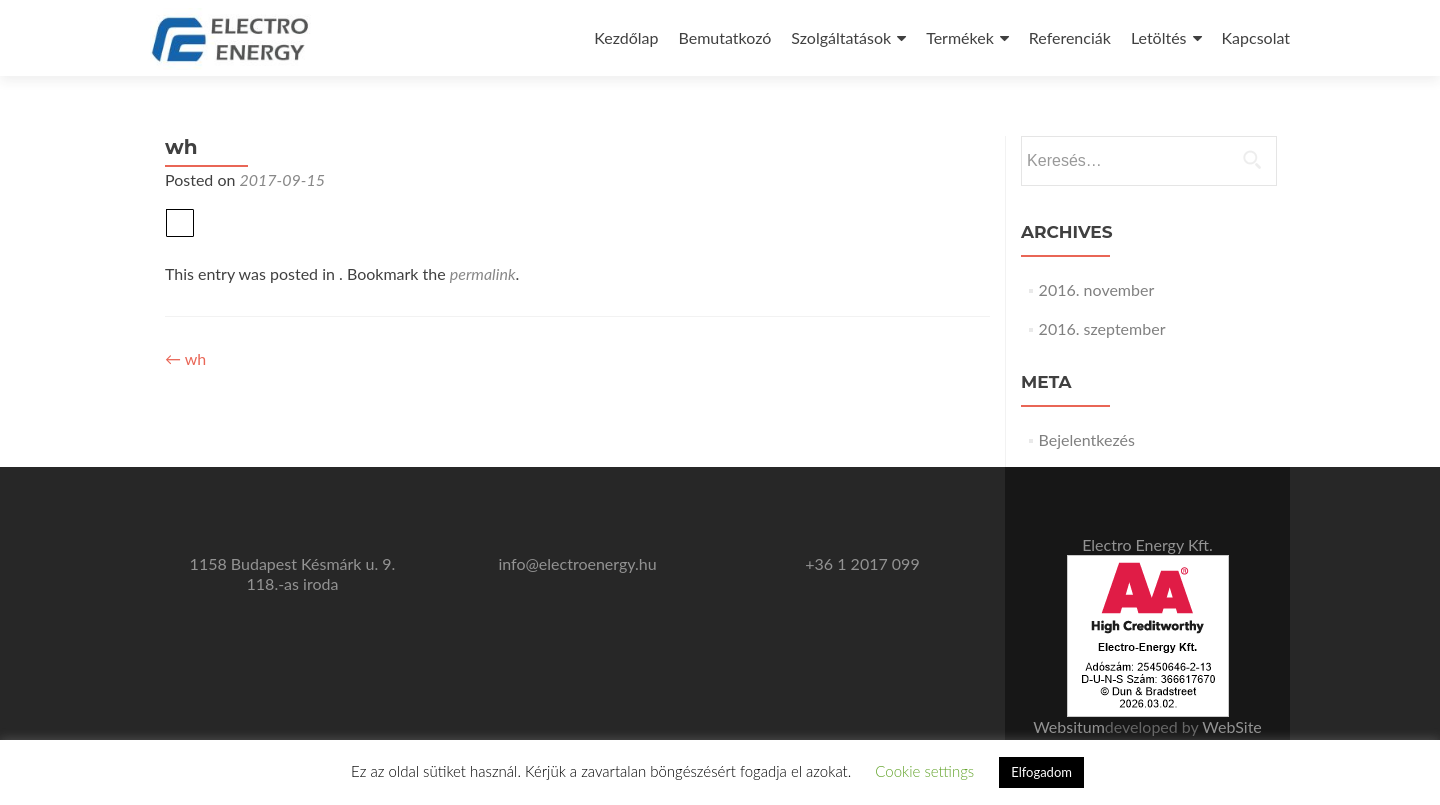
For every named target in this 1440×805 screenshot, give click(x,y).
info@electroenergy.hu (577, 563)
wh (185, 358)
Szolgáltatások (841, 37)
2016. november (1097, 289)
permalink (483, 273)
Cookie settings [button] (924, 771)
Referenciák (1070, 37)
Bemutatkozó (725, 37)
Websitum (1069, 726)
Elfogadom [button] (1041, 772)
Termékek (960, 37)
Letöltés (1159, 37)
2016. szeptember (1102, 328)
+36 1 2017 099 (862, 563)
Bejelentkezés (1087, 439)
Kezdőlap (626, 37)
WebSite (1231, 726)
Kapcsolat (1256, 37)
